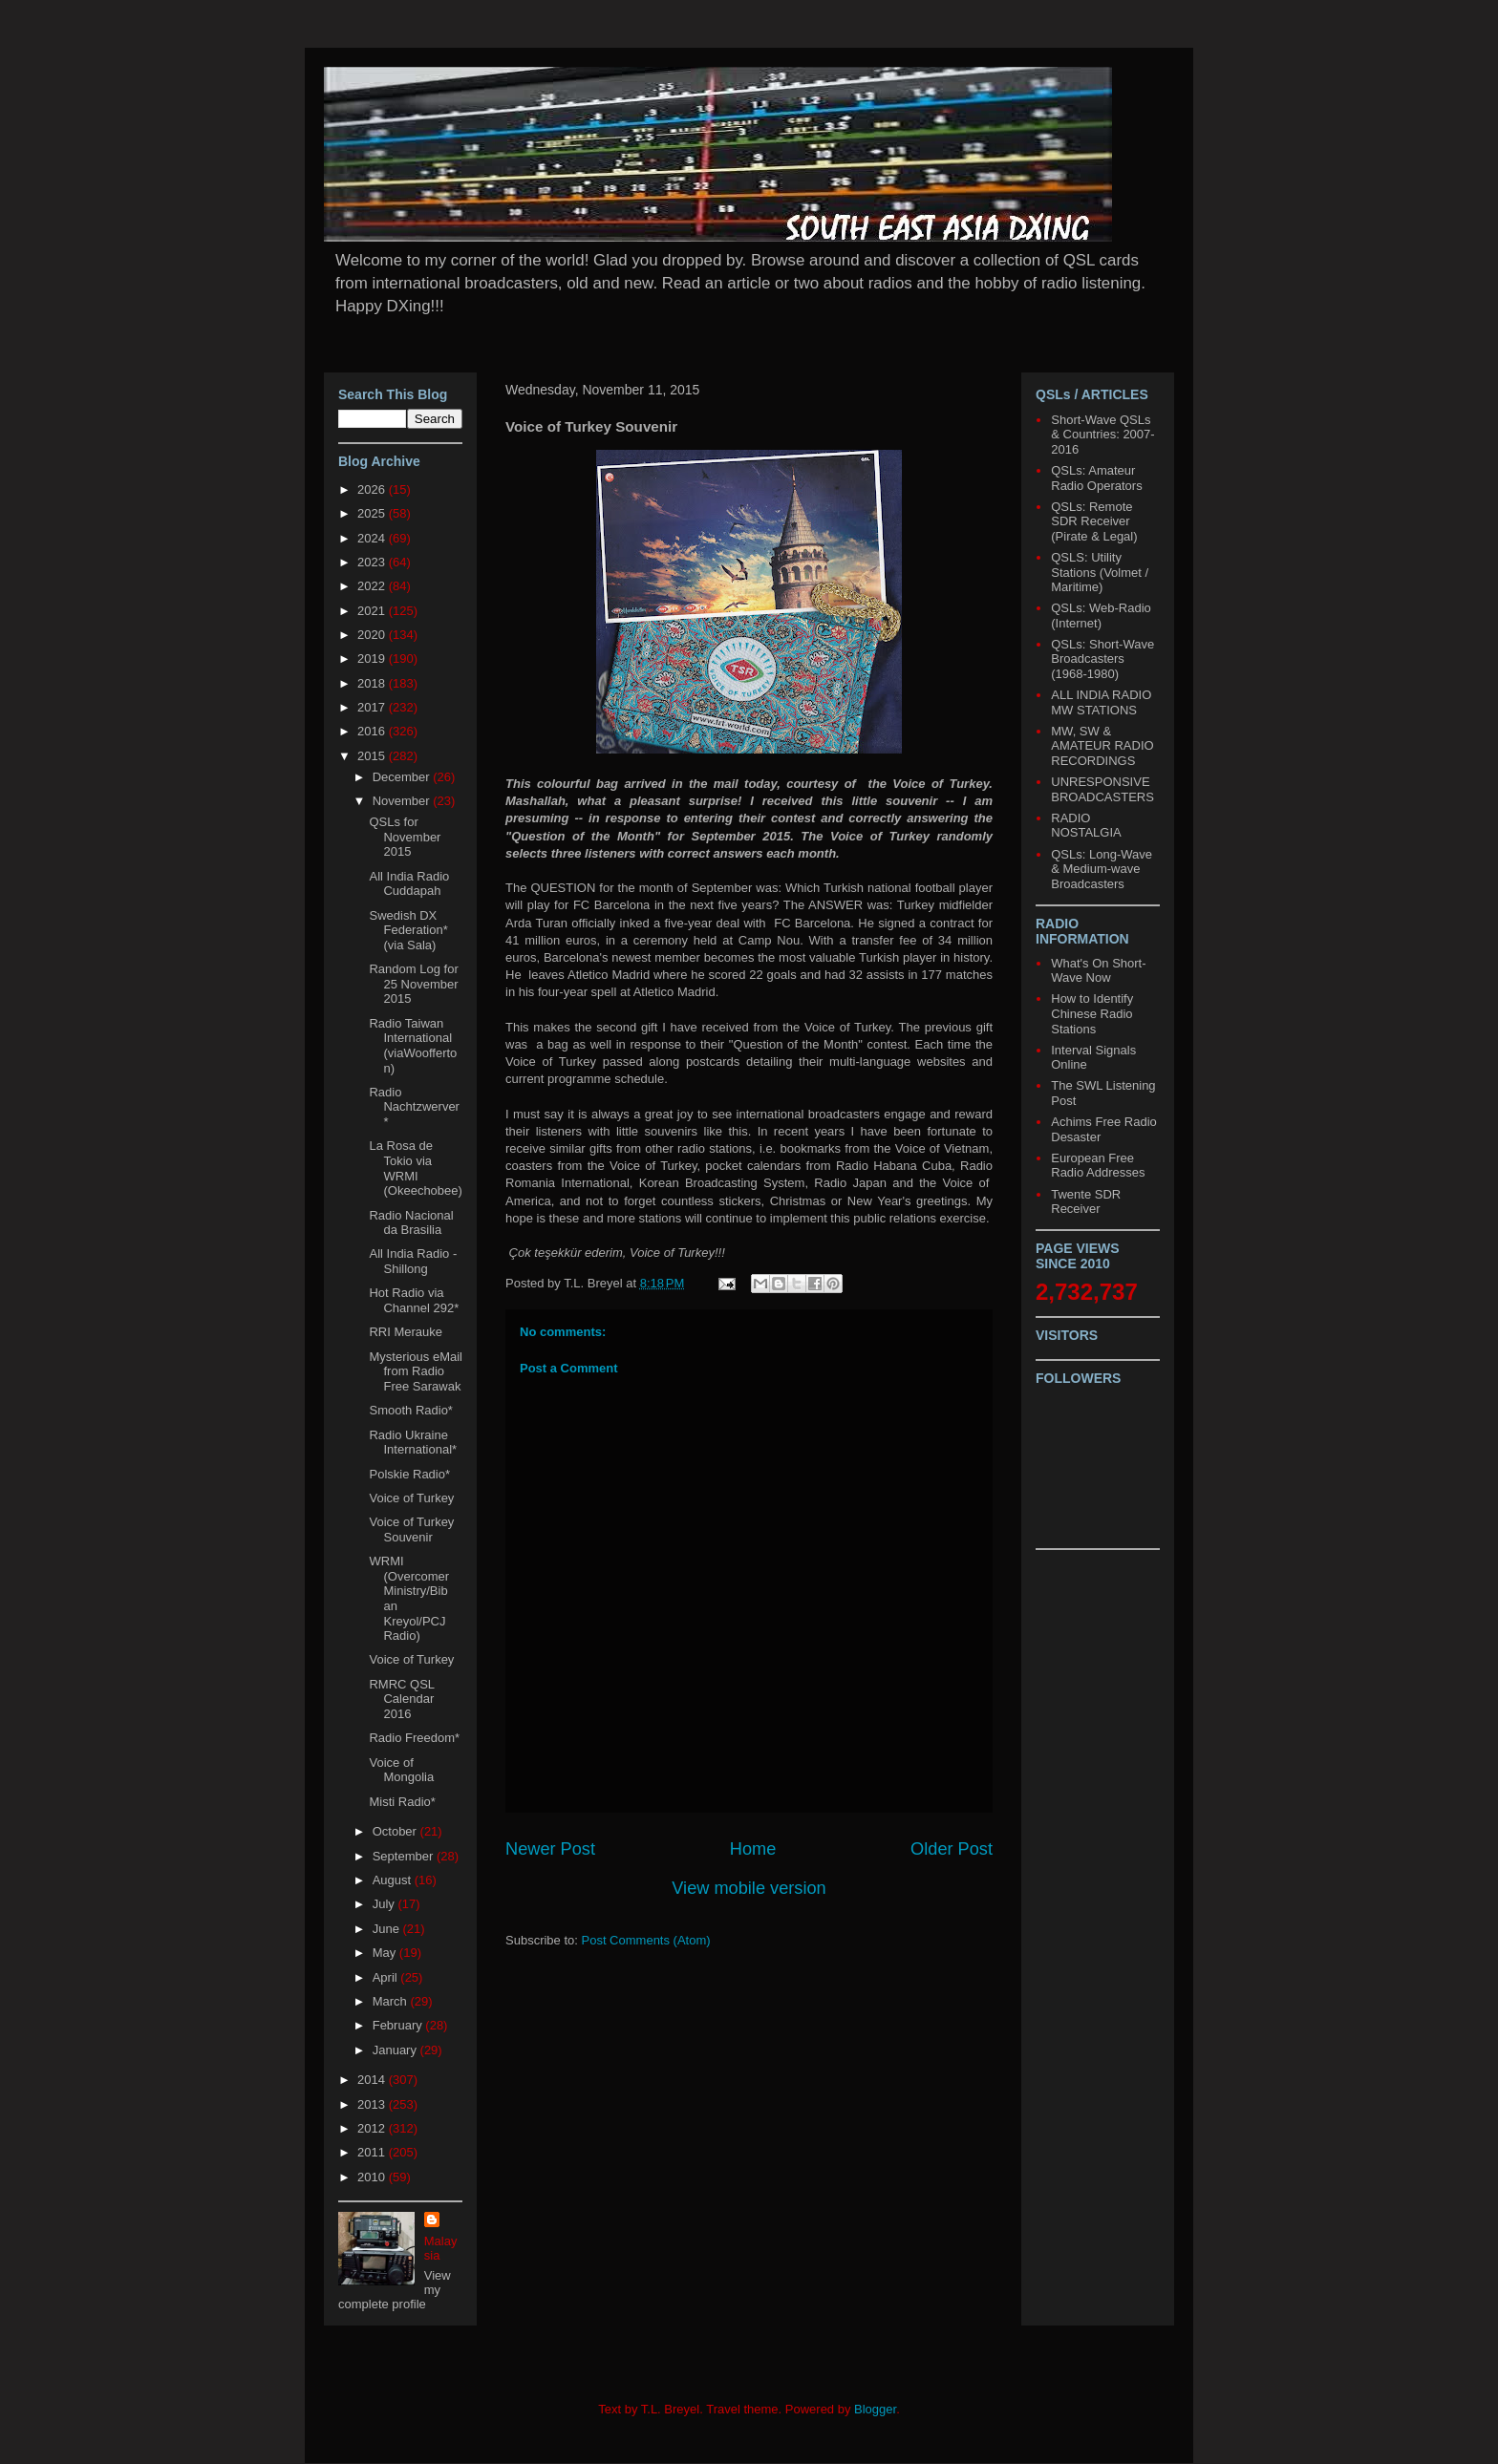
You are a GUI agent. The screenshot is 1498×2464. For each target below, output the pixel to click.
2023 (373, 562)
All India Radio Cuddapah (409, 884)
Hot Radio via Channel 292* (414, 1300)
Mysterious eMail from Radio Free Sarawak (415, 1371)
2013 (373, 2104)
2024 (373, 538)
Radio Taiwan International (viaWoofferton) (413, 1045)
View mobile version (748, 1888)
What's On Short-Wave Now (1098, 971)
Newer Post (550, 1849)
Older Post (951, 1849)
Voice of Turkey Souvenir (411, 1529)
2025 (373, 513)
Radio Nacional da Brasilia (411, 1223)
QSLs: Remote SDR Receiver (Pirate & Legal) (1094, 521)
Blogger (875, 2409)
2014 (373, 2079)
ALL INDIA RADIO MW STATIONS (1101, 702)
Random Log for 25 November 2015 (413, 984)
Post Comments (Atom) (646, 1940)
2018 (373, 683)
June (388, 1929)
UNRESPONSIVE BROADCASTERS (1102, 789)
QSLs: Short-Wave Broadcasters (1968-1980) (1102, 659)
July (385, 1904)
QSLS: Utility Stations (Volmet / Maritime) (1099, 572)
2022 (373, 586)
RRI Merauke (405, 1332)
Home (753, 1849)
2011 (373, 2152)
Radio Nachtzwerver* (414, 1107)
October (396, 1831)
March (392, 2001)
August (394, 1880)
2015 (373, 756)
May (386, 1952)
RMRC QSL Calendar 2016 (401, 1699)
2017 (373, 707)
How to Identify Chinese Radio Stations (1092, 1013)
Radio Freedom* (414, 1738)
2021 (373, 611)
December (403, 777)
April (387, 1977)
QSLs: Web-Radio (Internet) (1101, 615)
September (405, 1856)
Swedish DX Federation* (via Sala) (408, 930)
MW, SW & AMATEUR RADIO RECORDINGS (1102, 746)
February (399, 2025)
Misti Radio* (402, 1802)
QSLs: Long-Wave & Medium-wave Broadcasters (1101, 869)
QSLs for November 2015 (404, 837)
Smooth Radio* (410, 1410)
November (403, 801)
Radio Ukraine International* (413, 1442)
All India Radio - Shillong (413, 1261)
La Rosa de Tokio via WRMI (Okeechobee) (415, 1168)
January (396, 2050)
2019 (373, 658)
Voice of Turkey (411, 1498)
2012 (373, 2128)
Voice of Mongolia (401, 1770)
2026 (373, 489)
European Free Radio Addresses (1098, 1165)
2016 (373, 731)
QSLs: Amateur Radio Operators (1096, 478)
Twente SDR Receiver (1086, 1202)
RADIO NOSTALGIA (1086, 825)
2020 (373, 634)
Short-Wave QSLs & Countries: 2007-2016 (1102, 435)
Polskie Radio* (409, 1474)
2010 (373, 2177)
